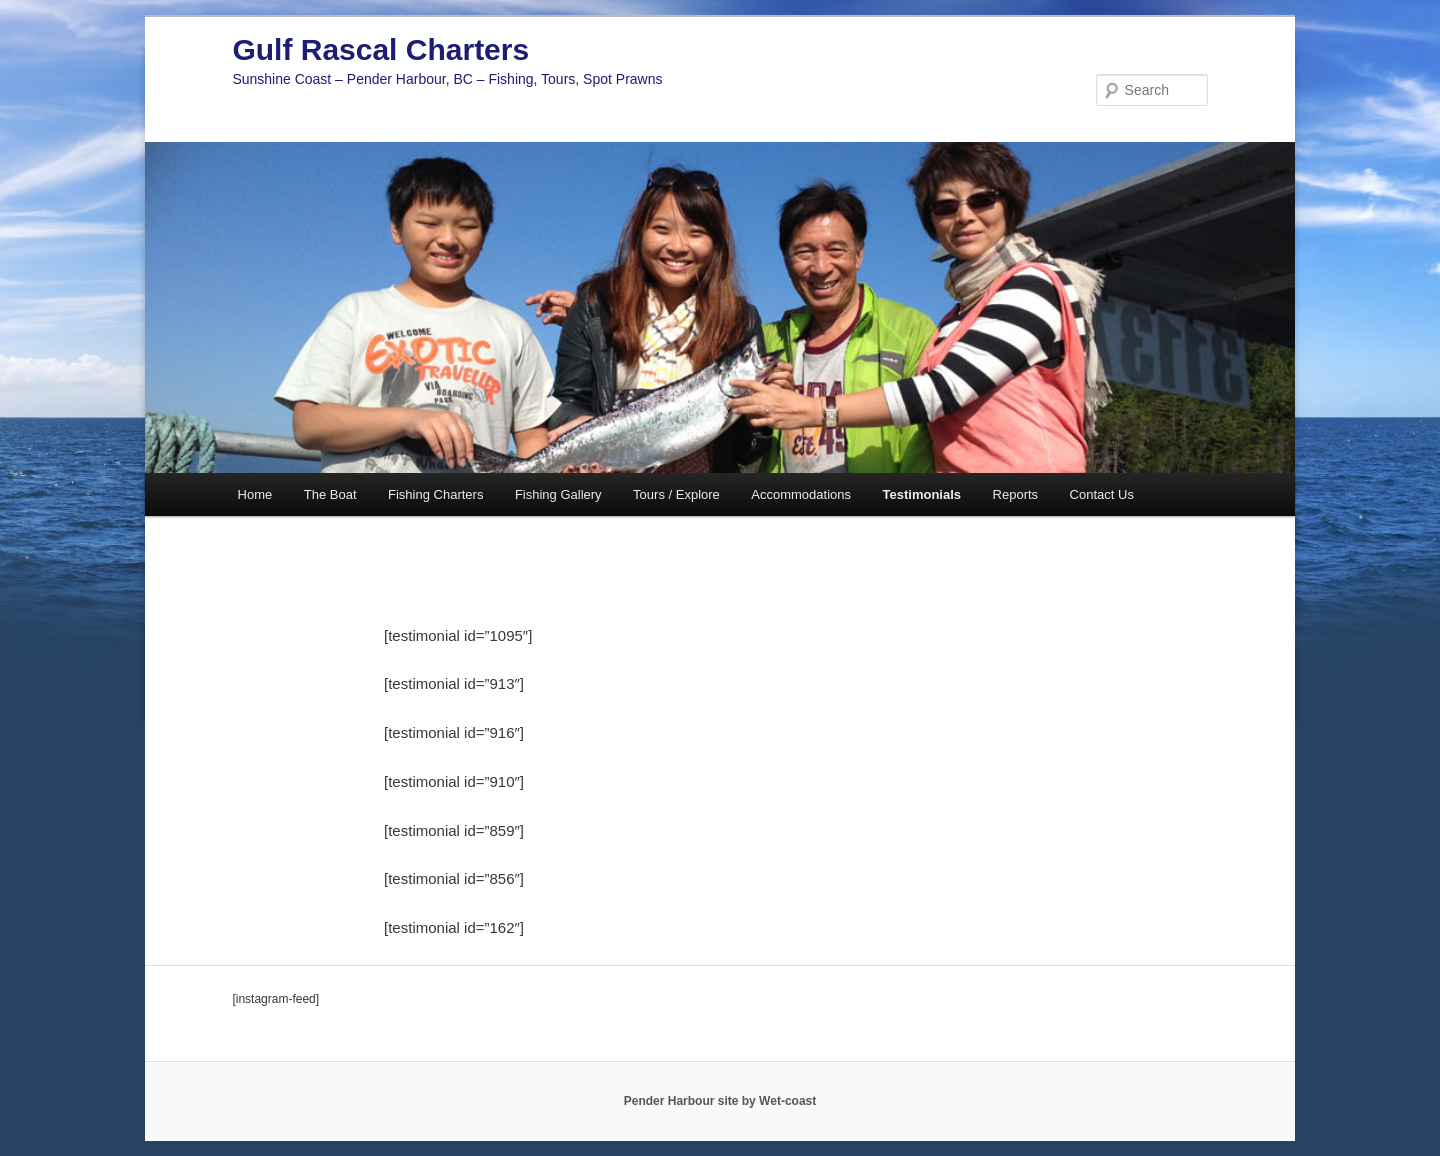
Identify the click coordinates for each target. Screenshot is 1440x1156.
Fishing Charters (435, 494)
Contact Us (1102, 494)
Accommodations (801, 494)
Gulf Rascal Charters (380, 49)
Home (255, 494)
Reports (1016, 494)
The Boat (330, 494)
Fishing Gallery (558, 494)
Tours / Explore (676, 494)
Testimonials (922, 494)
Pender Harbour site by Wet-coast (720, 1101)
